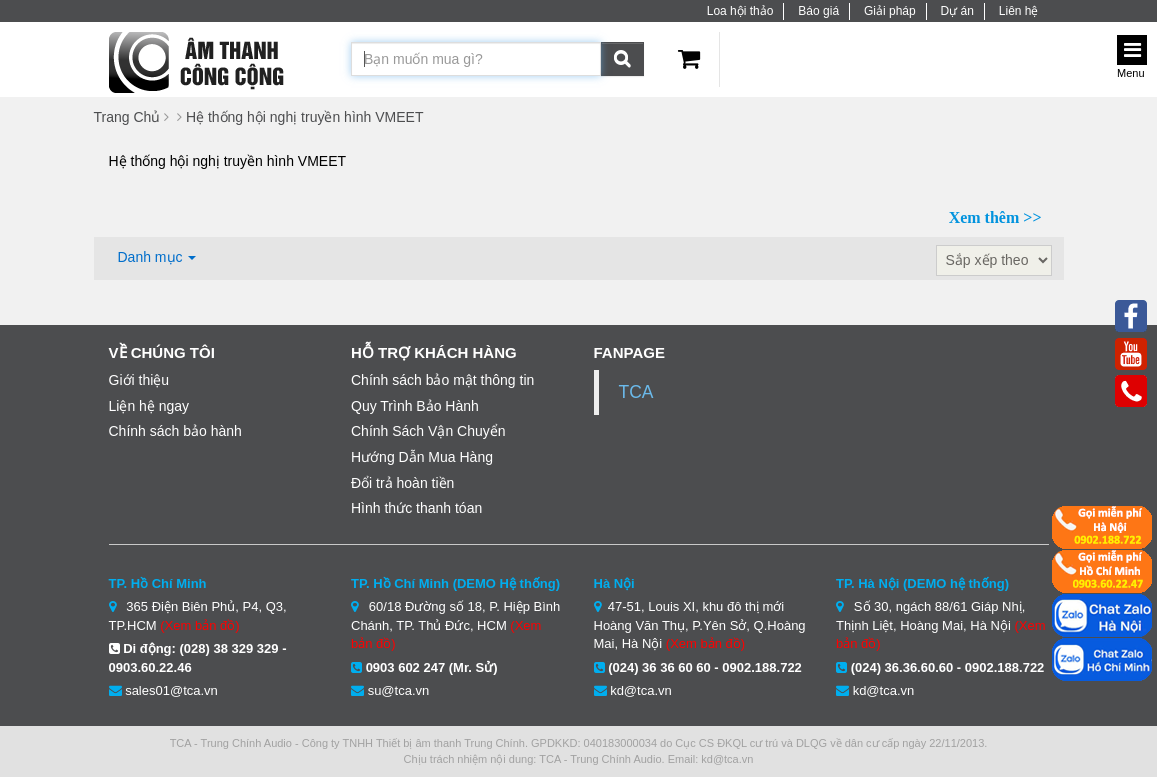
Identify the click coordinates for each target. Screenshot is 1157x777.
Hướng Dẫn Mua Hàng (422, 457)
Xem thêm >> (995, 217)
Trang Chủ (127, 117)
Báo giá (818, 11)
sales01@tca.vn (171, 690)
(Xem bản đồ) (199, 625)
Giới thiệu (139, 380)
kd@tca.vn (641, 690)
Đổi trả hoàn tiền (402, 483)
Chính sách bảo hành (175, 431)
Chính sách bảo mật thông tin (442, 380)
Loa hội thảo (740, 11)
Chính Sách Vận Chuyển (428, 431)
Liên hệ (1019, 11)
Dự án (957, 11)
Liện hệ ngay (149, 406)
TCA (636, 392)
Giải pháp (890, 11)
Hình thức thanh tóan (416, 508)
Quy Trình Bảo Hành (415, 406)
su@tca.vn (399, 690)
